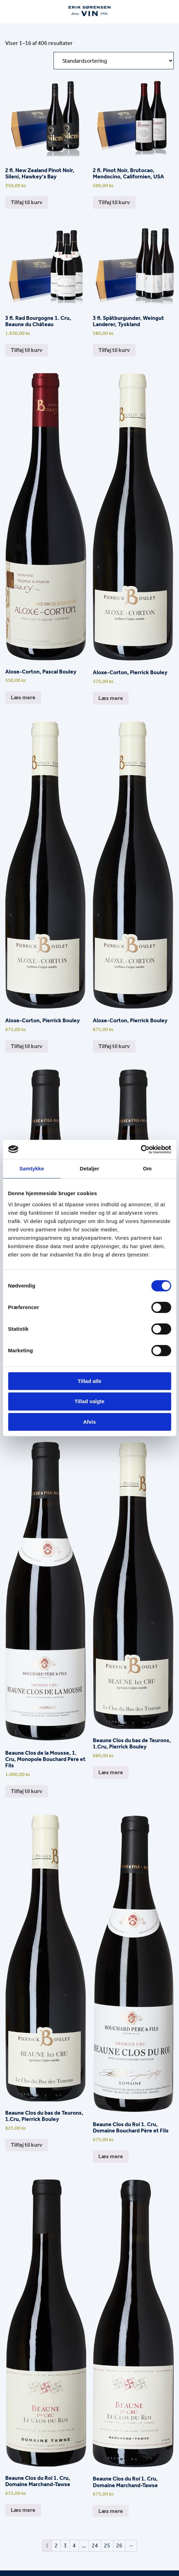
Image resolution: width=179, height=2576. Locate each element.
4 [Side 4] (74, 2545)
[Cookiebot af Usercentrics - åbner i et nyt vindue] (140, 1149)
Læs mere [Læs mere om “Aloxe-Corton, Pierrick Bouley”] (110, 698)
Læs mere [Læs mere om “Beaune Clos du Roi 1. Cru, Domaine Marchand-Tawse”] (23, 2510)
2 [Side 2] (56, 2545)
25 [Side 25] (107, 2545)
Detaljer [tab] (89, 1168)
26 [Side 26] (119, 2545)
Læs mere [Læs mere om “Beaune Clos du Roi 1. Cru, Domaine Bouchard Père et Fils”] (110, 2156)
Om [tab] (147, 1168)
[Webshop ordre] (114, 60)
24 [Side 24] (95, 2545)
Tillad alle (89, 1381)
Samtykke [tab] (31, 1168)
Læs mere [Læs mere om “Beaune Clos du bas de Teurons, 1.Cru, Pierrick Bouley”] (110, 1772)
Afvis (89, 1422)
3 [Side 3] (65, 2545)
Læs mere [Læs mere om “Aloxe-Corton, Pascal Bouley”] (23, 697)
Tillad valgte (89, 1401)
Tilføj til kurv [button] (26, 202)
